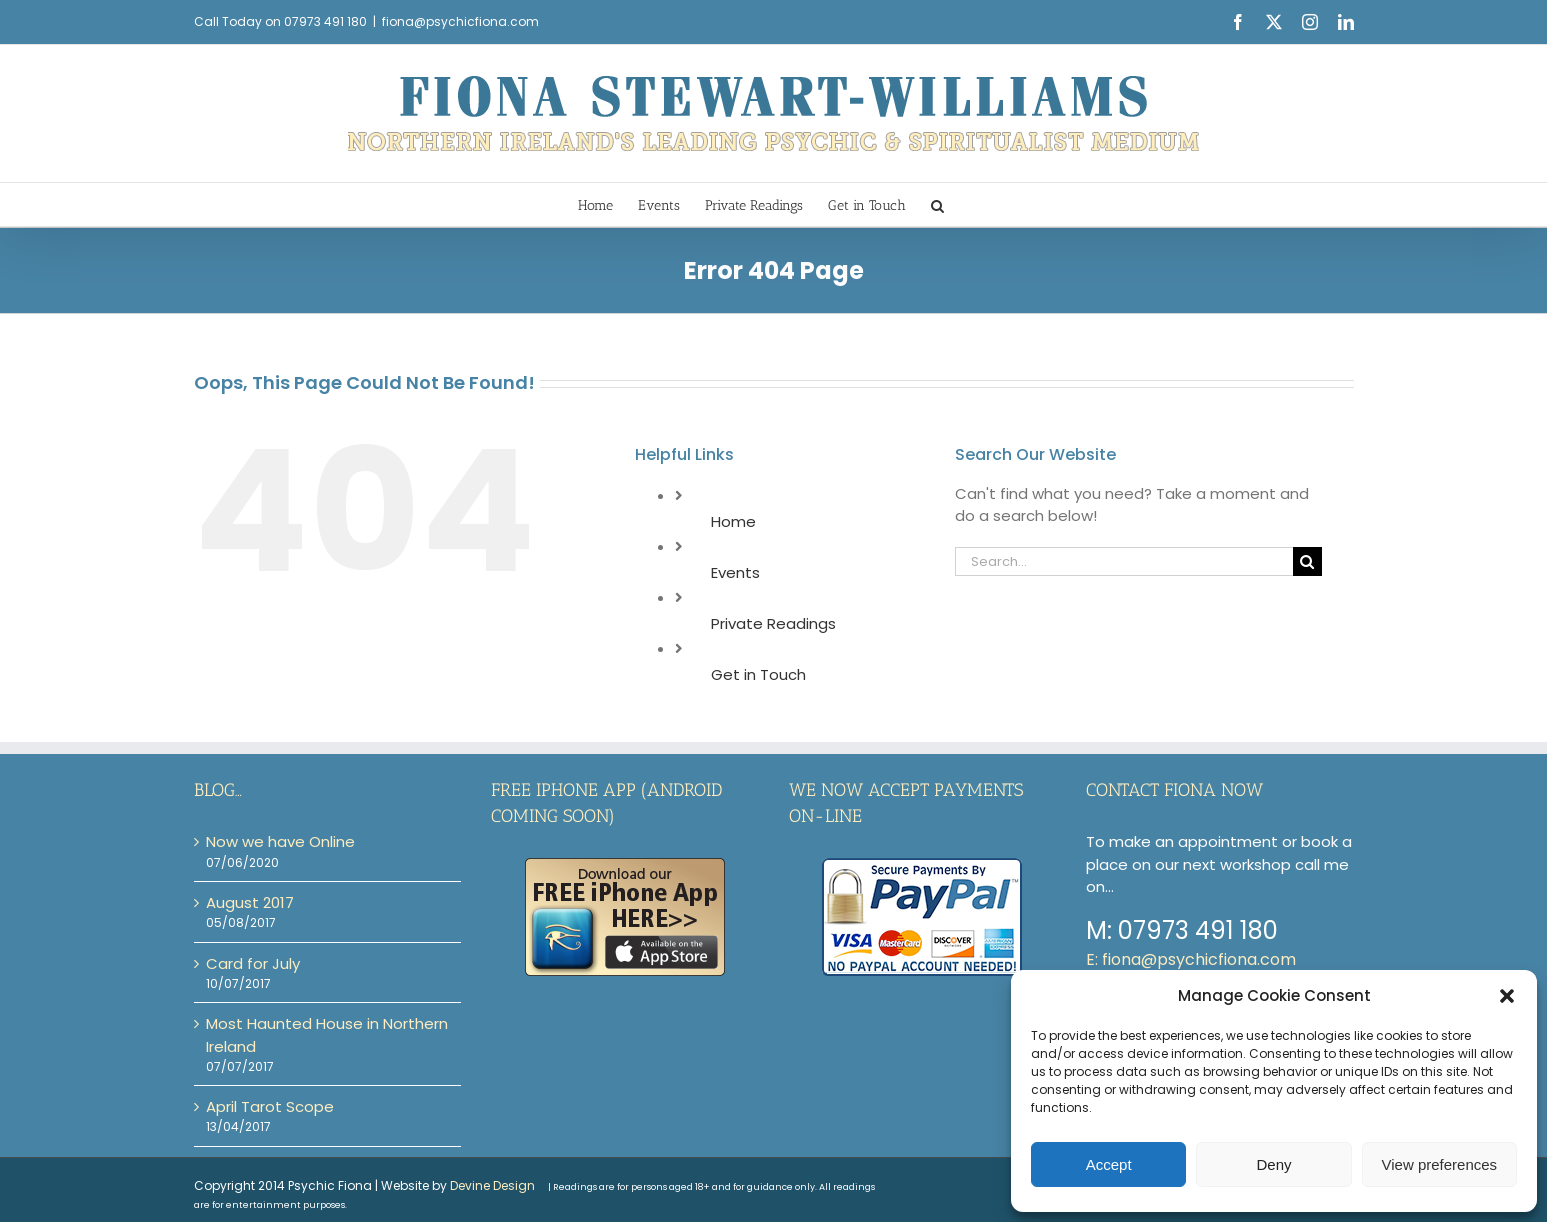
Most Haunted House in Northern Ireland (327, 1034)
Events (735, 572)
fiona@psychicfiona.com (460, 21)
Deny (1273, 1164)
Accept (1109, 1164)
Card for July (253, 963)
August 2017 (250, 902)
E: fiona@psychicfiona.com (1191, 959)
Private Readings (773, 623)
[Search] (1307, 561)
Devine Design (492, 1185)
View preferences (1440, 1164)
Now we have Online (280, 841)
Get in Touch (758, 674)
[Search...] (1124, 561)
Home (733, 521)
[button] (1507, 996)
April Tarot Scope (270, 1106)
